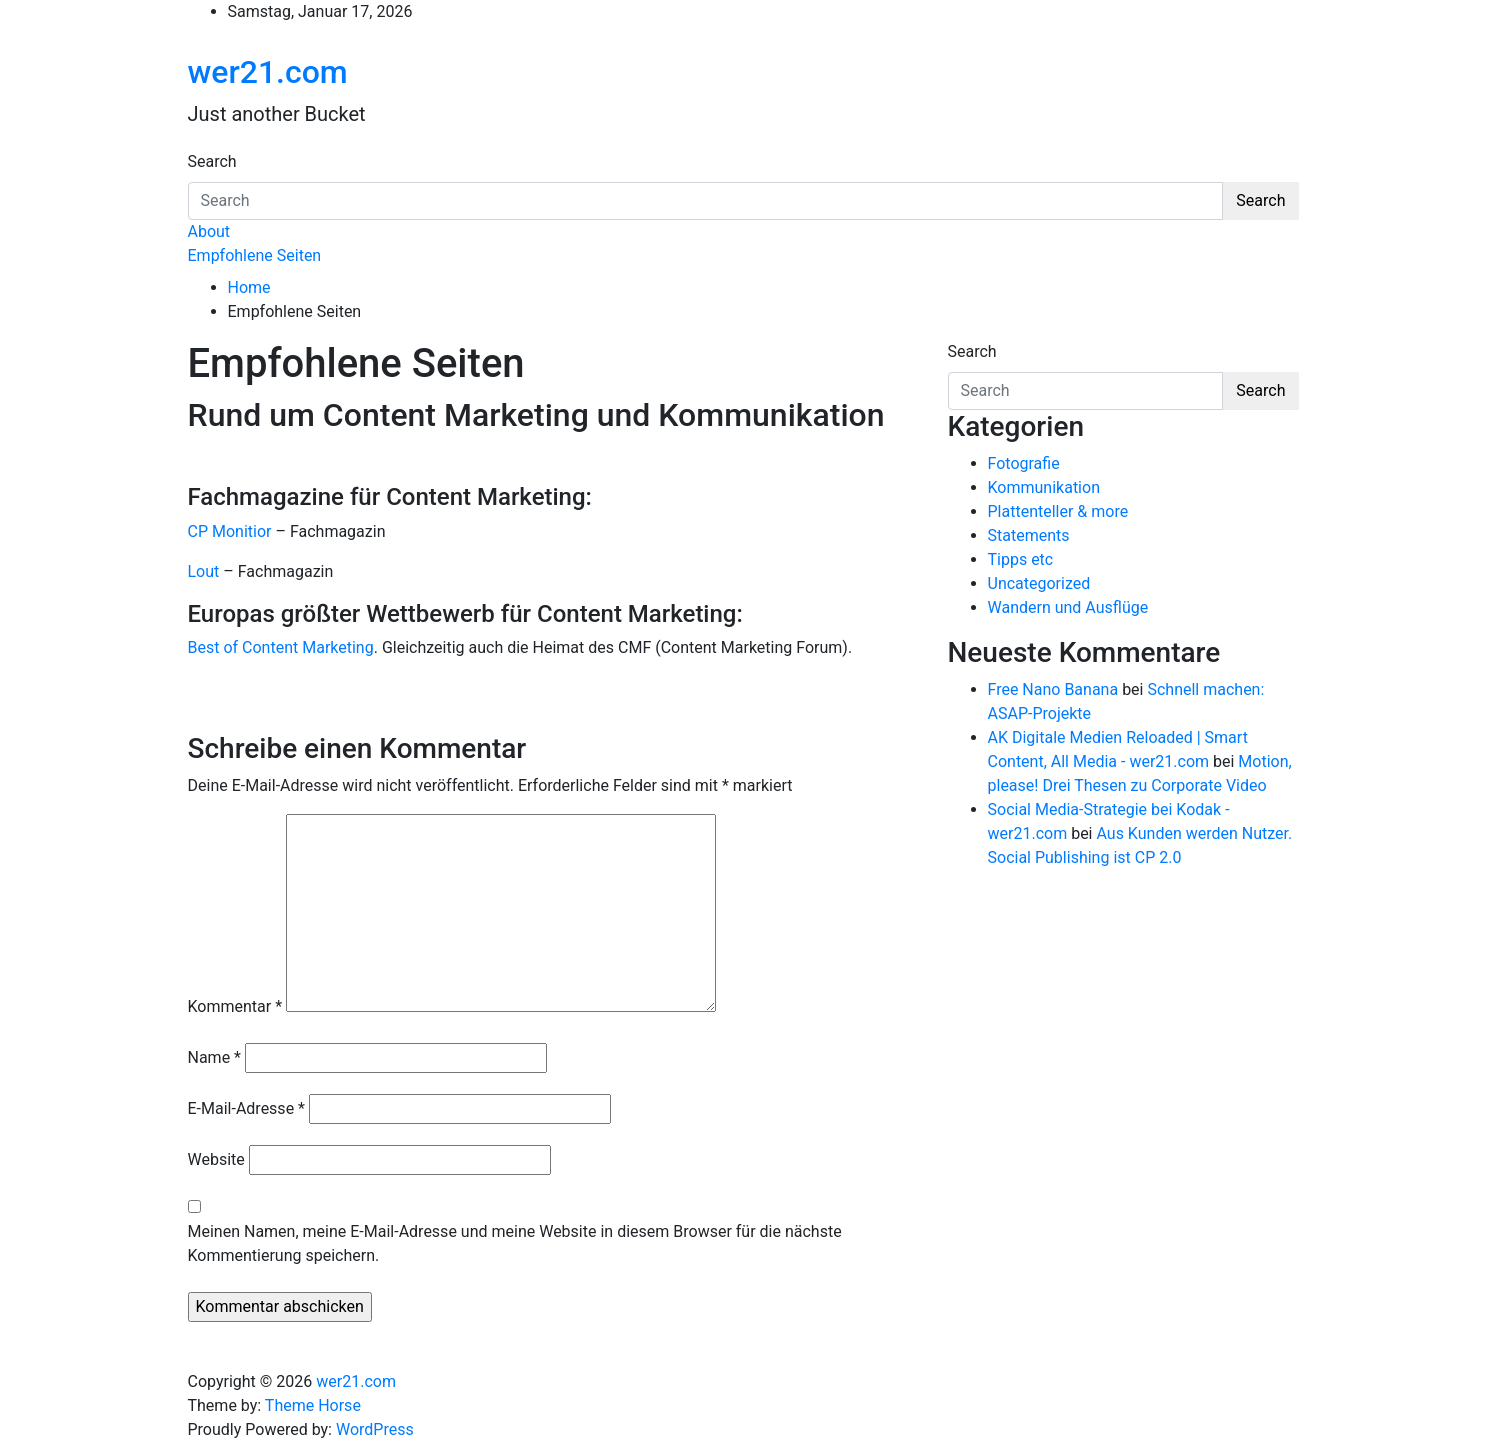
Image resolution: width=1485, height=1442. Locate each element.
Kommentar (235, 1006)
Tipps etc (1021, 559)
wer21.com (268, 72)
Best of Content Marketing (281, 647)
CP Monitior (230, 531)
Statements (1029, 535)
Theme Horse (313, 1405)
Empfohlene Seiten (255, 255)
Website (216, 1159)
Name (215, 1057)
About (209, 231)
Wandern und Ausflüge (1068, 607)
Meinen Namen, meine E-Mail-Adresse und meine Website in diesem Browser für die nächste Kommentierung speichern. (515, 1243)
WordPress (375, 1429)
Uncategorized (1039, 583)
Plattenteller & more (1058, 511)
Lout (204, 571)
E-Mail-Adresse (246, 1108)
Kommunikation (1044, 487)
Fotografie (1024, 463)
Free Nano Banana (1053, 689)
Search (212, 161)
